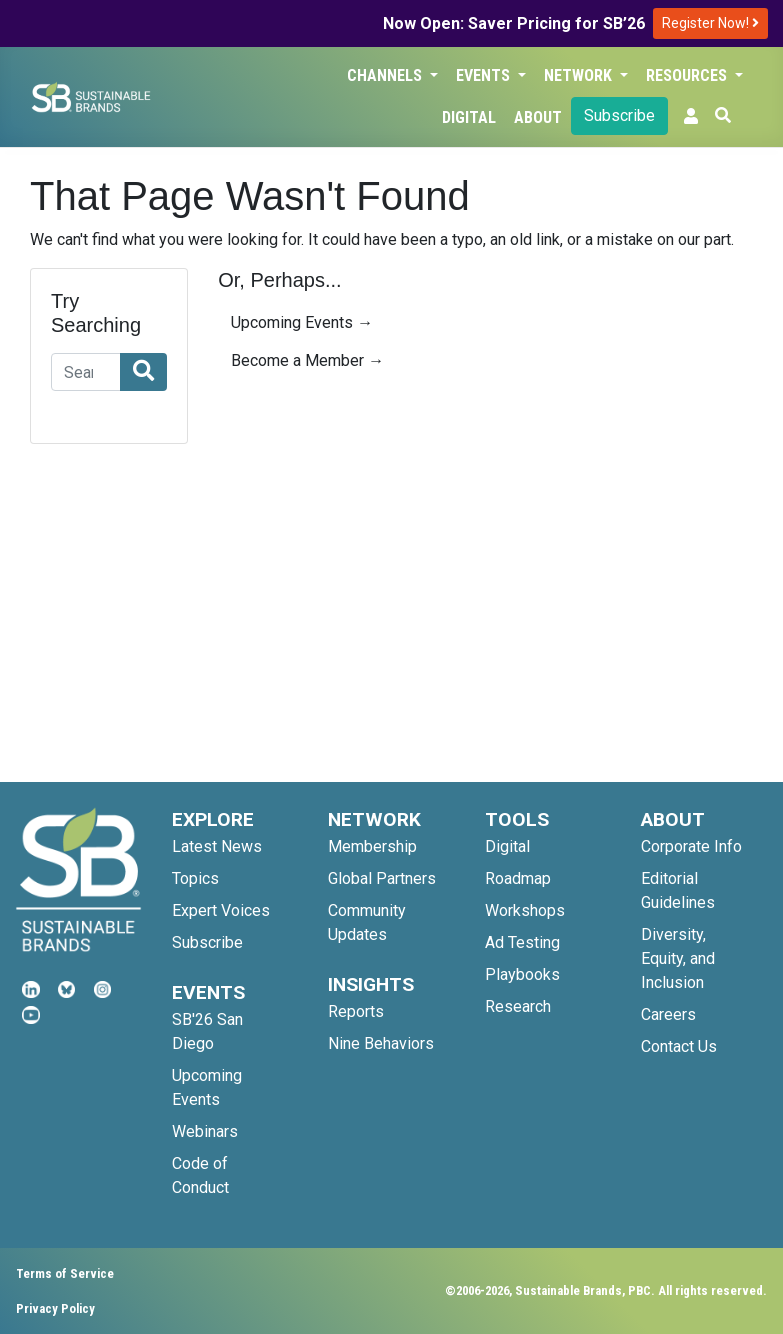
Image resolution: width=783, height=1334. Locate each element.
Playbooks (522, 974)
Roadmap (518, 878)
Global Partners (382, 878)
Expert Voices (221, 910)
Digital (469, 117)
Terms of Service (65, 1273)
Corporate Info (691, 846)
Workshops (525, 910)
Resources (688, 75)
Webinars (205, 1131)
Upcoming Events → (302, 322)
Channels (386, 75)
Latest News (217, 846)
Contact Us (679, 1046)
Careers (668, 1014)
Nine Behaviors (381, 1043)
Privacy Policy (55, 1308)
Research (518, 1006)
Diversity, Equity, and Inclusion (678, 958)
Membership (372, 846)
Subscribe (619, 115)
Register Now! (710, 23)
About (538, 117)
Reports (356, 1011)
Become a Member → (307, 360)
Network (580, 75)
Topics (195, 878)
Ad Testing (522, 942)
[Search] (86, 372)
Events (485, 75)
